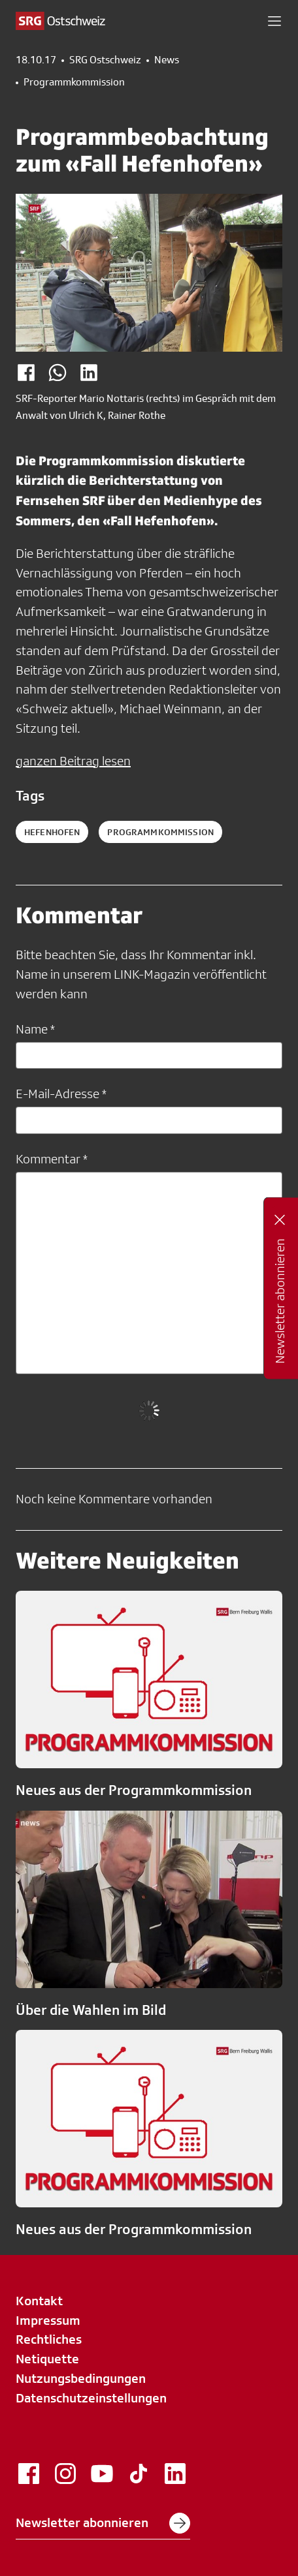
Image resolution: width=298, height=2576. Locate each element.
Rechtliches (49, 2339)
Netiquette (47, 2359)
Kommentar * (52, 1159)
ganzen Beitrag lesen (73, 761)
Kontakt (39, 2300)
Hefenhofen (52, 832)
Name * (35, 1029)
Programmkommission (74, 82)
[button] (274, 21)
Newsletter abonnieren (103, 2523)
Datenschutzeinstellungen (91, 2398)
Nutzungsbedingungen (81, 2378)
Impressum (48, 2320)
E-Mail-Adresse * (61, 1093)
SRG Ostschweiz (105, 60)
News (166, 60)
